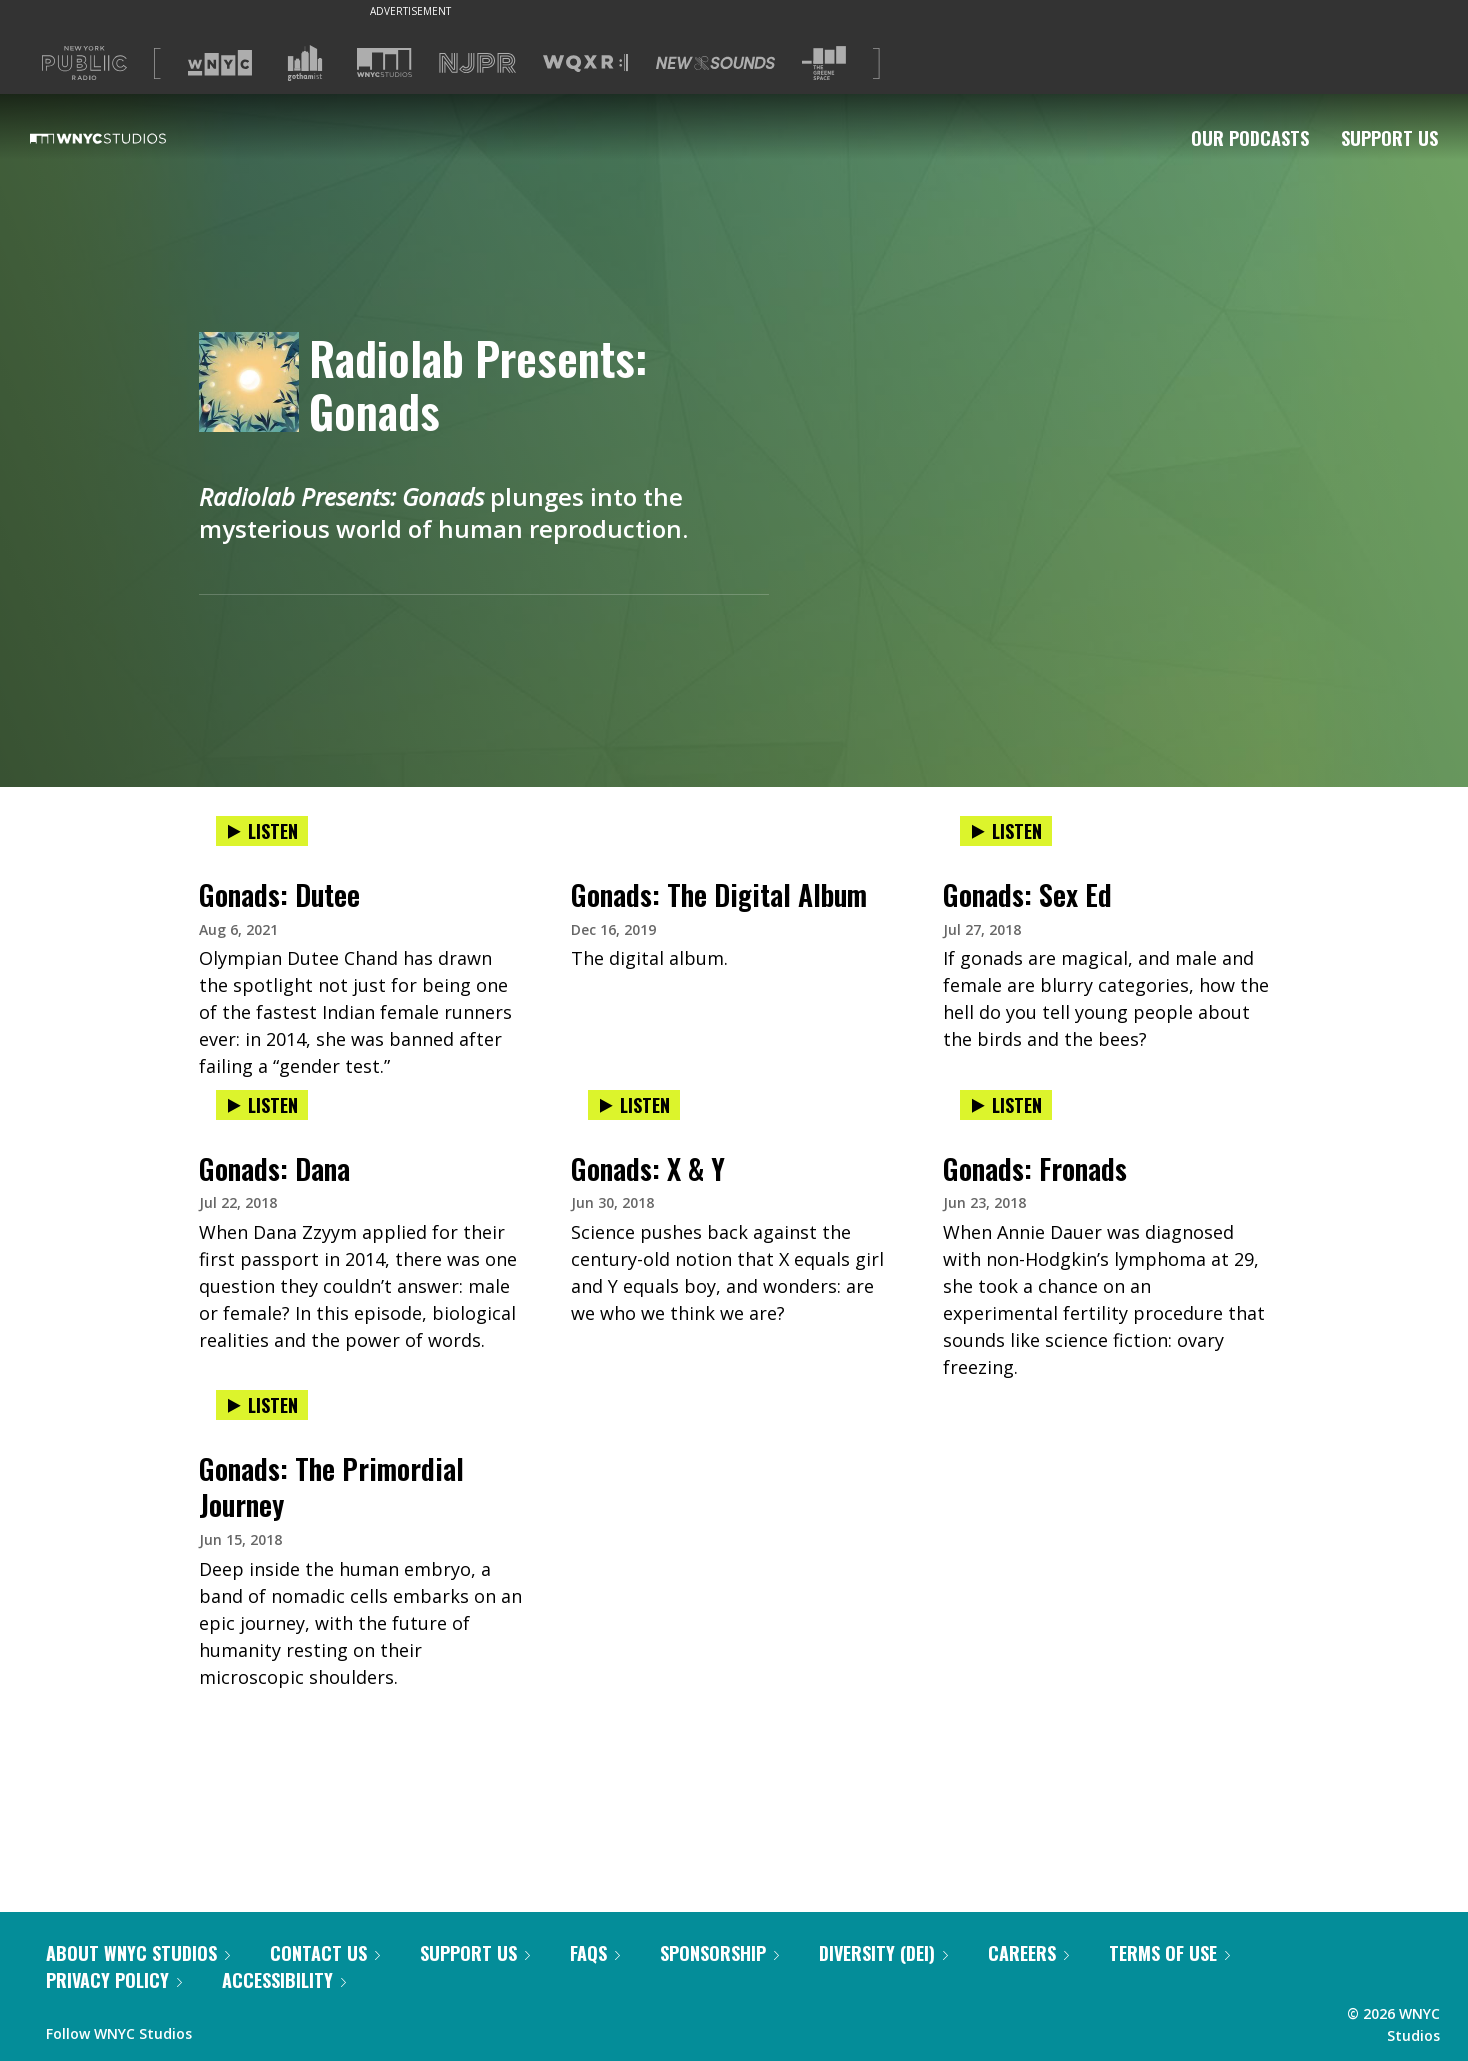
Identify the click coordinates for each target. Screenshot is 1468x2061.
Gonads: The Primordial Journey (331, 1486)
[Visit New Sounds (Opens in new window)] (715, 63)
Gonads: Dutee (279, 894)
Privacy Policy (114, 1980)
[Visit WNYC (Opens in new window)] (220, 63)
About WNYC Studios (138, 1953)
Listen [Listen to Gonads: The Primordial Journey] (262, 1405)
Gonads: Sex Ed (1027, 894)
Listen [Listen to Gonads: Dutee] (262, 831)
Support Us (1389, 138)
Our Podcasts (1250, 138)
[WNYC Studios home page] (123, 138)
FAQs (595, 1953)
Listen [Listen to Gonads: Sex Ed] (1006, 831)
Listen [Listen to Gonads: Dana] (262, 1105)
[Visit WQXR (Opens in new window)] (585, 63)
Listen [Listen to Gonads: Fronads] (1006, 1105)
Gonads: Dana (274, 1168)
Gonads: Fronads (1035, 1168)
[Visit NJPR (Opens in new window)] (477, 63)
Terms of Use (1169, 1953)
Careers (1028, 1953)
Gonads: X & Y (648, 1168)
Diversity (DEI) (883, 1953)
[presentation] (362, 851)
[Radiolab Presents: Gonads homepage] (254, 383)
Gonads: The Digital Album (719, 894)
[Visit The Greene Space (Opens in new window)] (824, 63)
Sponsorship (719, 1953)
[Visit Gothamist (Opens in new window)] (305, 63)
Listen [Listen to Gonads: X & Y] (634, 1105)
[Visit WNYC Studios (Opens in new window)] (384, 62)
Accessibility (284, 1980)
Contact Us (325, 1953)
